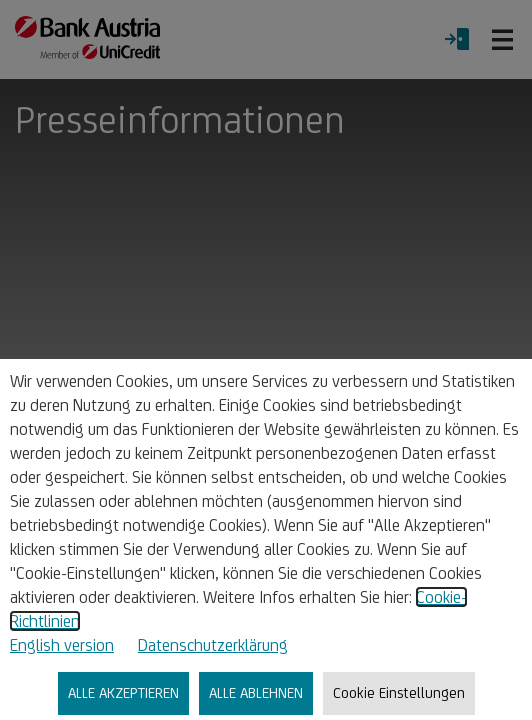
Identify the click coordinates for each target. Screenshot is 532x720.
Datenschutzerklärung (213, 645)
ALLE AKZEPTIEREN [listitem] (123, 692)
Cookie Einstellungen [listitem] (399, 692)
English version (62, 645)
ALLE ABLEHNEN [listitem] (256, 692)
